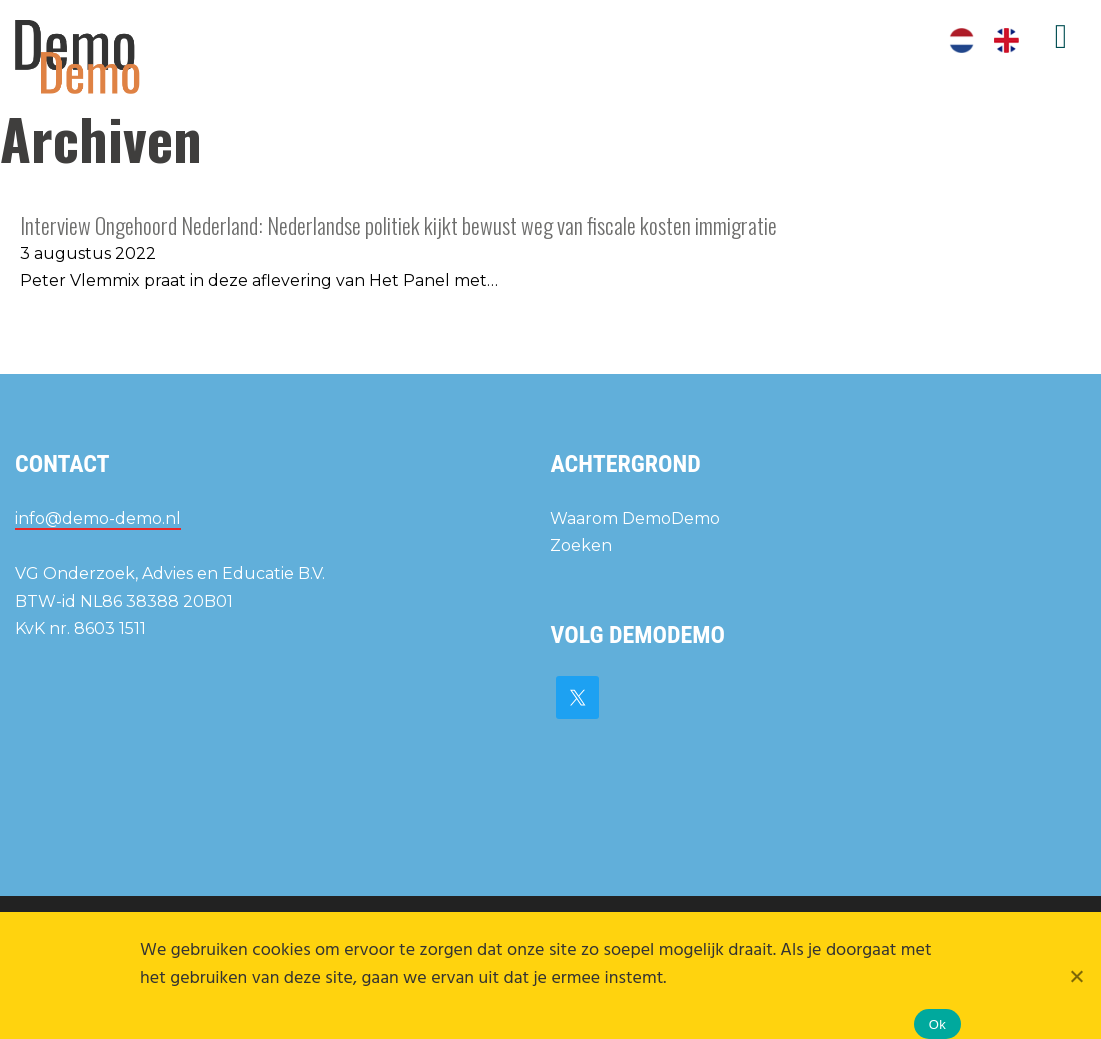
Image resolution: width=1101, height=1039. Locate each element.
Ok (937, 1024)
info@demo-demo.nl (98, 518)
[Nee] (1076, 976)
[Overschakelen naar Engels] (1006, 41)
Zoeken (581, 545)
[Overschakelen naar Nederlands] (961, 41)
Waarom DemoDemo (635, 518)
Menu (1061, 37)
